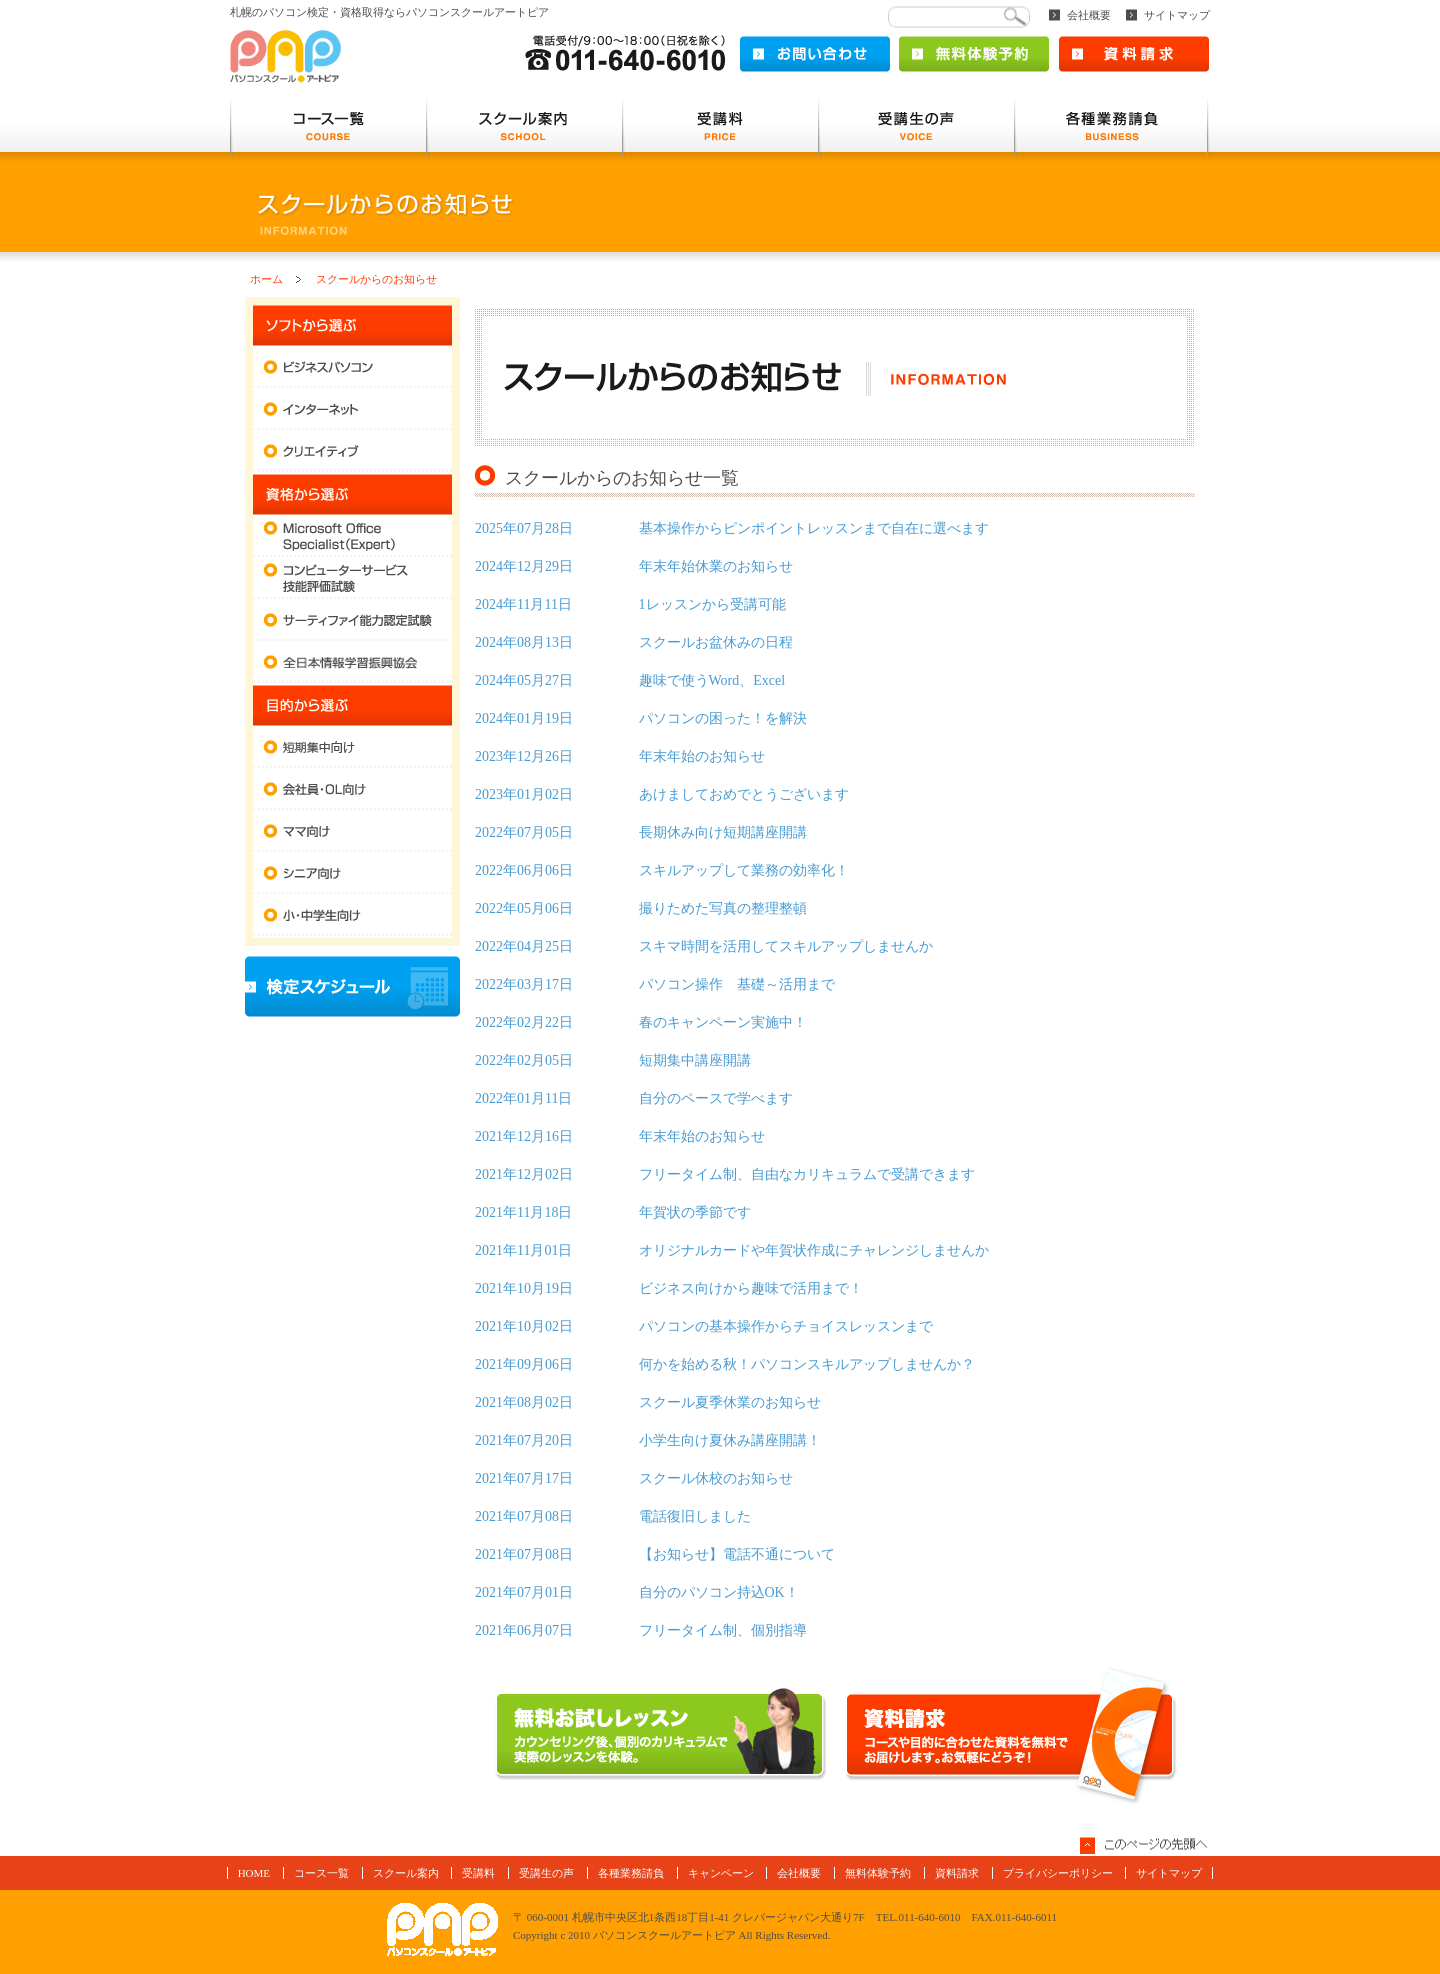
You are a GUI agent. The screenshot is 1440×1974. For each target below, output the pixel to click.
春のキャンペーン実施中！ (641, 1022)
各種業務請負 (631, 1873)
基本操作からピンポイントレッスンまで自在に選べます (732, 528)
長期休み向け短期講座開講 (641, 832)
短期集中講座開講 (613, 1060)
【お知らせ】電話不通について (655, 1554)
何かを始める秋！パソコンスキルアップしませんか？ (725, 1364)
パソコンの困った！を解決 (641, 718)
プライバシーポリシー (1058, 1873)
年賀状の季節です (613, 1212)
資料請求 (1134, 54)
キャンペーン (721, 1873)
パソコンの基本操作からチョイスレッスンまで (704, 1326)
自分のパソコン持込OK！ (637, 1592)
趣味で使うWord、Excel (630, 680)
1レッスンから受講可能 (630, 604)
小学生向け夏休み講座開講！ (648, 1440)
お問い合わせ (815, 54)
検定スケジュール (352, 986)
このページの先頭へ (1145, 1845)
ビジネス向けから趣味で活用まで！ (669, 1288)
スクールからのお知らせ (376, 279)
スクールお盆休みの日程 (634, 642)
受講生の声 (546, 1873)
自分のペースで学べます (634, 1098)
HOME (254, 1873)
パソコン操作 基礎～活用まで (655, 984)
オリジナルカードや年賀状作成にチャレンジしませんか (732, 1250)
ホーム (266, 279)
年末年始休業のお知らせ (634, 566)
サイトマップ (1177, 15)
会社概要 (1089, 15)
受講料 (478, 1873)
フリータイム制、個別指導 (641, 1630)
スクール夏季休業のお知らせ (648, 1402)
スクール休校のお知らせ (634, 1478)
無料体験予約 (974, 54)
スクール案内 (406, 1873)
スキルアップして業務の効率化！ (662, 870)
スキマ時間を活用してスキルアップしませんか (704, 946)
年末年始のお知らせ (620, 756)
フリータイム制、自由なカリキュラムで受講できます (725, 1174)
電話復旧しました (613, 1516)
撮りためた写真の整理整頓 (641, 908)
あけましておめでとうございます (662, 794)
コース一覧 (321, 1873)
